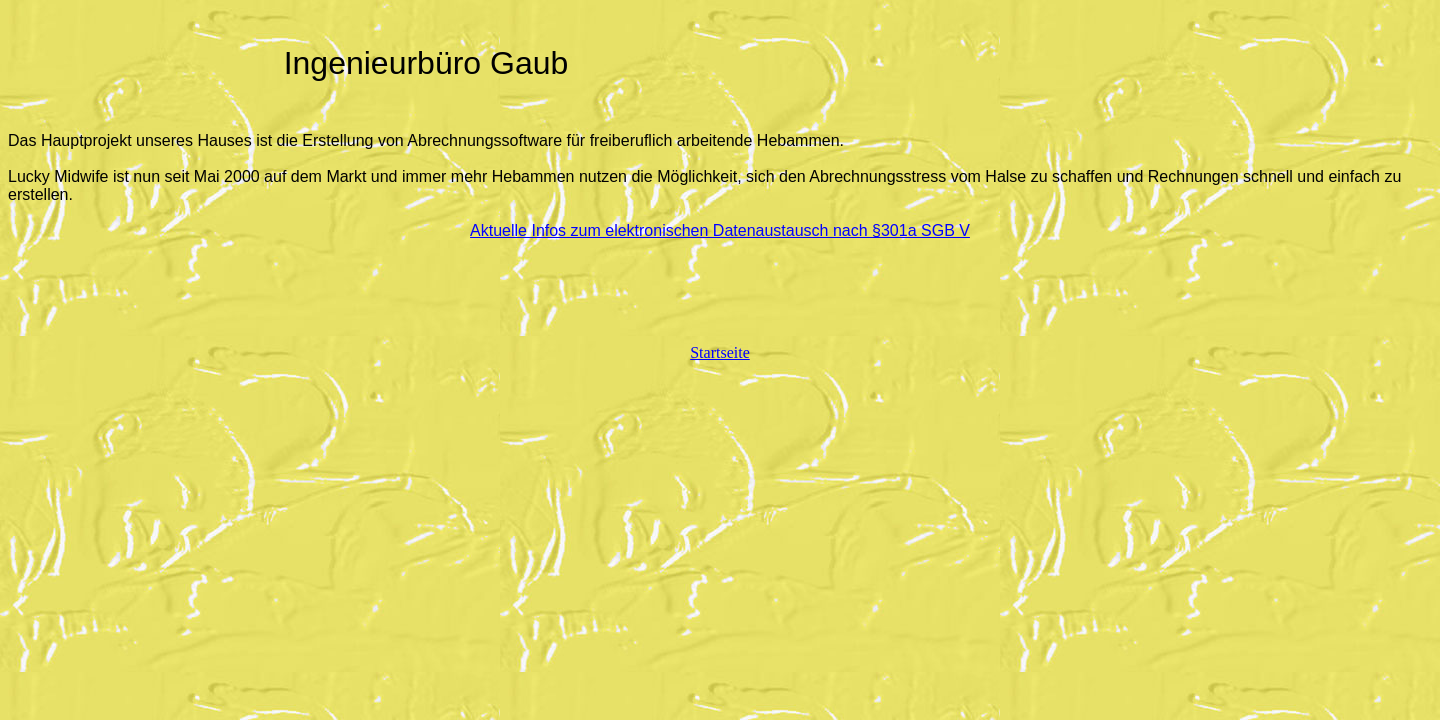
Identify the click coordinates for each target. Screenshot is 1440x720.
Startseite (720, 352)
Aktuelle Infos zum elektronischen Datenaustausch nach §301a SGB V (720, 230)
